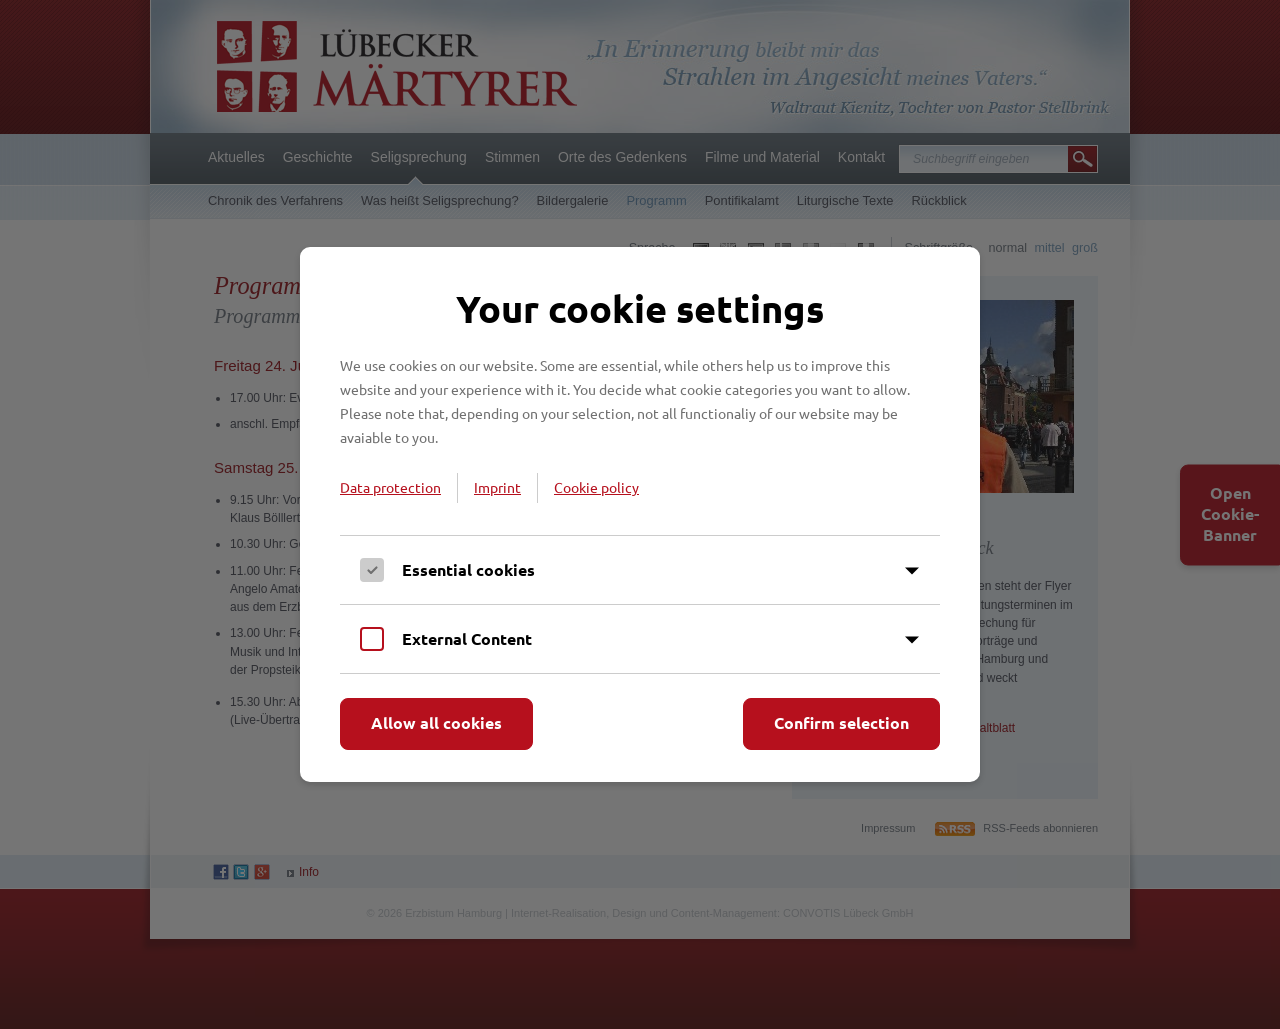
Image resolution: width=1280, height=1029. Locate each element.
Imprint (497, 487)
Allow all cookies (436, 722)
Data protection (390, 487)
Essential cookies (468, 569)
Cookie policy (596, 487)
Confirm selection (841, 722)
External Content (467, 638)
